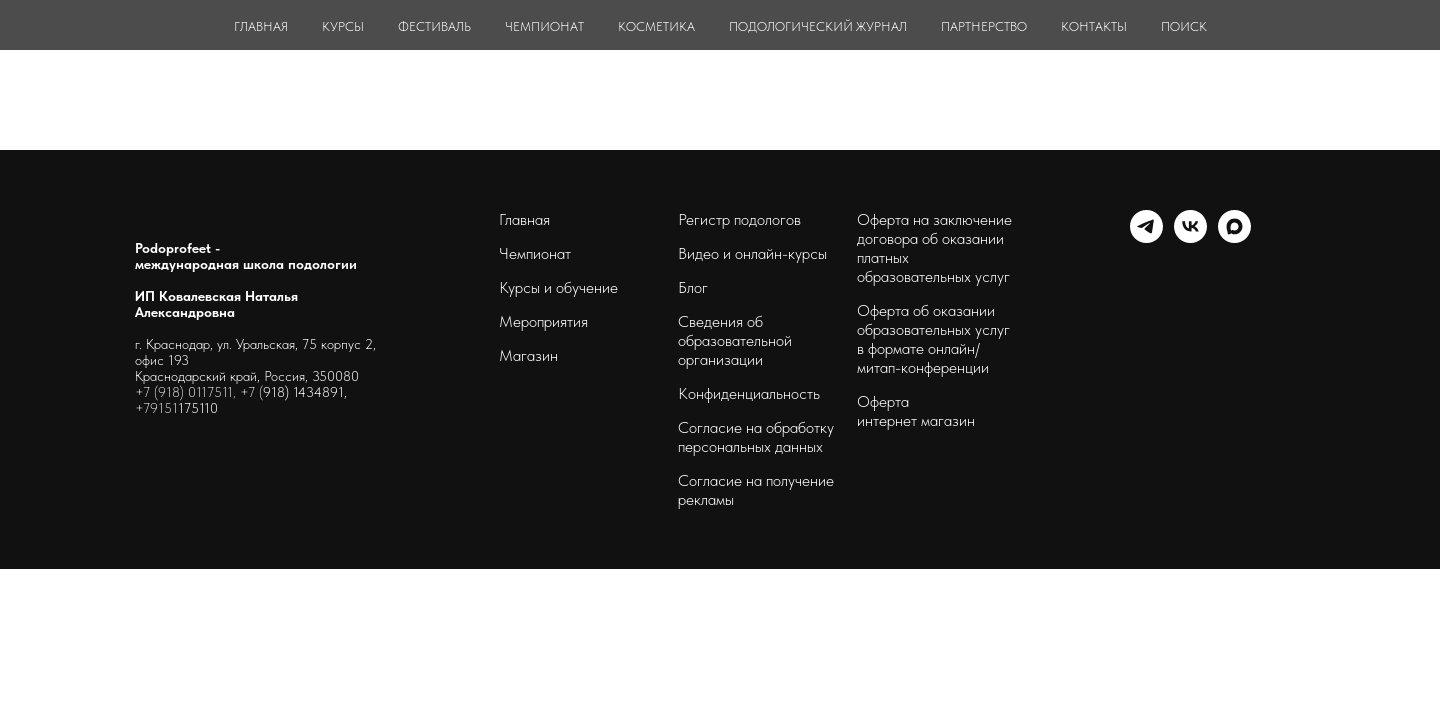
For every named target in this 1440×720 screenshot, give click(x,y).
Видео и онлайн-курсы (752, 253)
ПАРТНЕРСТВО (984, 26)
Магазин (528, 355)
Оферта (883, 401)
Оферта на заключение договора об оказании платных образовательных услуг (934, 248)
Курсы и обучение (558, 287)
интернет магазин (916, 420)
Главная (524, 219)
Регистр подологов (739, 219)
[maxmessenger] (1234, 237)
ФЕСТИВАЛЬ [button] (434, 26)
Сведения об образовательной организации (735, 340)
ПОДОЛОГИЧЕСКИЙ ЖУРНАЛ (818, 26)
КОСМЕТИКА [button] (656, 26)
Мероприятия (543, 321)
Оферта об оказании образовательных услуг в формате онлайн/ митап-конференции (933, 339)
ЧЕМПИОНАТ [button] (544, 26)
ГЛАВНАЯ (261, 26)
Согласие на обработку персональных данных (756, 437)
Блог (693, 287)
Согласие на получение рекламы (756, 490)
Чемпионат (535, 253)
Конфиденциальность (749, 393)
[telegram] (1146, 237)
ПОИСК (1184, 26)
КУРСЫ (343, 26)
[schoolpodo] (1190, 237)
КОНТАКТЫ (1094, 26)
